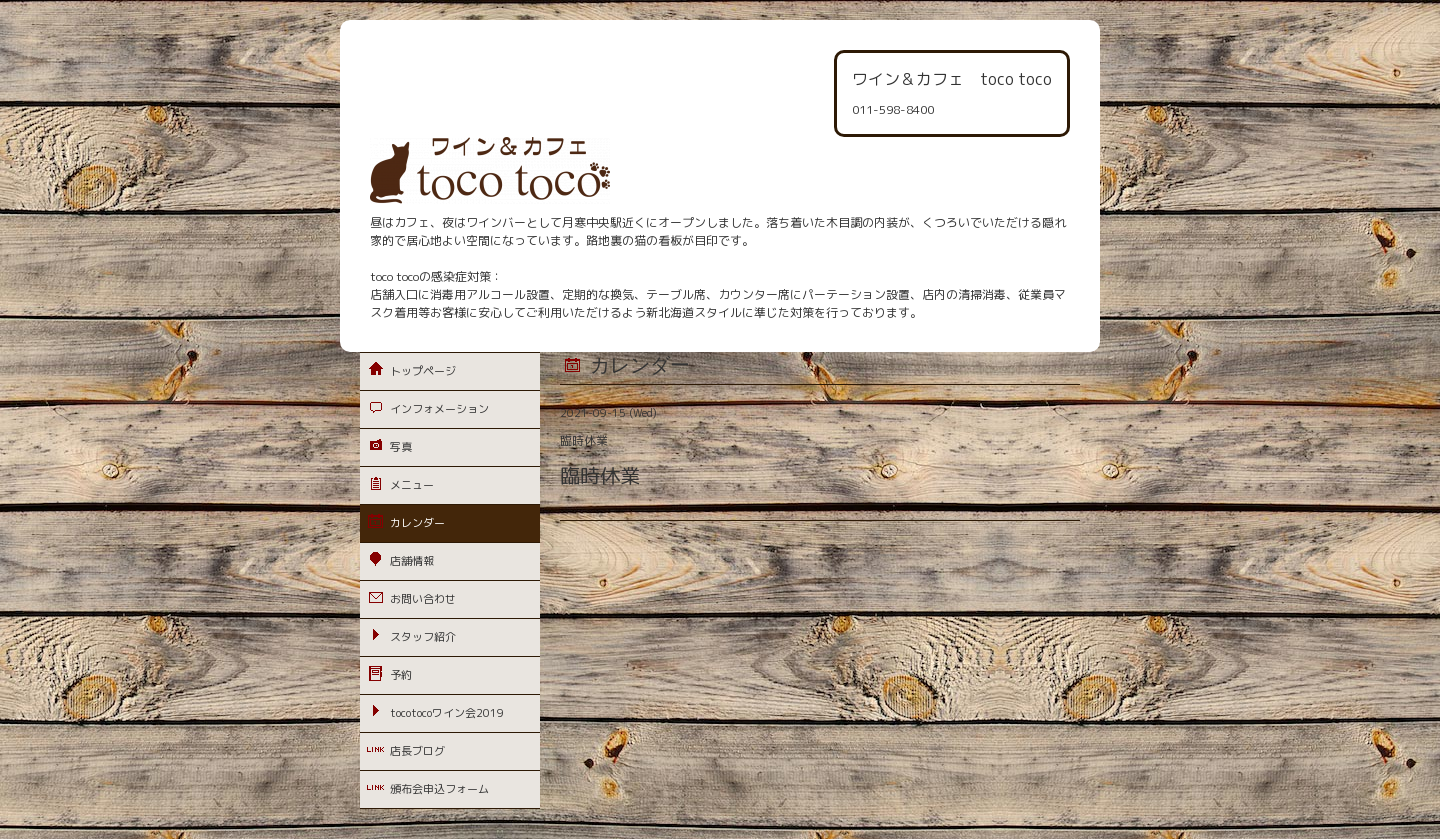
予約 (401, 675)
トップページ (423, 371)
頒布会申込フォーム (439, 789)
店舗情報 (412, 561)
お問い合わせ (423, 599)
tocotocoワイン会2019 (447, 713)
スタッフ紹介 (423, 637)
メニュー (412, 485)
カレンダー (417, 523)
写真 (401, 447)
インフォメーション (439, 409)
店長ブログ (417, 751)
